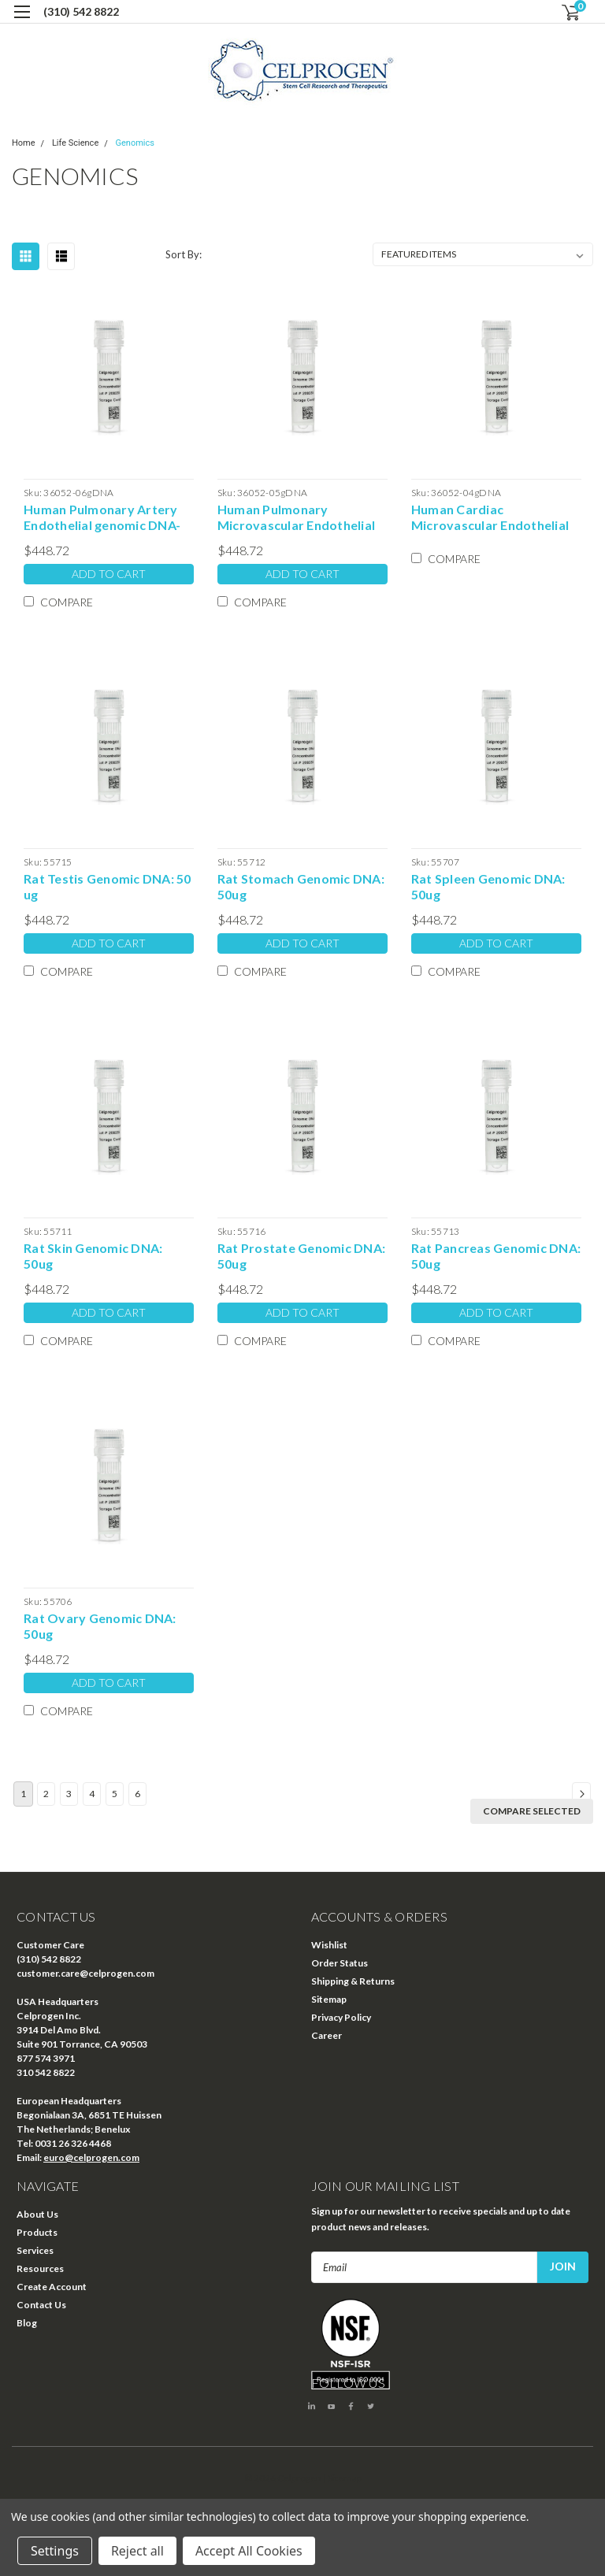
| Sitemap (342, 2478)
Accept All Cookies (248, 2550)
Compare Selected (532, 1811)
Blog (27, 2323)
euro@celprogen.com (91, 2157)
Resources (40, 2268)
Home (23, 143)
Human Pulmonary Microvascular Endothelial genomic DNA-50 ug (296, 517)
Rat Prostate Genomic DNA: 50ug (301, 1255)
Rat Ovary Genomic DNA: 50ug (100, 1625)
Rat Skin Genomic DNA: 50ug (93, 1255)
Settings (55, 2550)
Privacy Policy (341, 2017)
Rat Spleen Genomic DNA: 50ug (488, 886)
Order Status (339, 1963)
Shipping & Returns (353, 1981)
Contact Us (41, 2305)
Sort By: (183, 254)
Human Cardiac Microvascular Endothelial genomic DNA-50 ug (490, 517)
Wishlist (329, 1945)
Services (35, 2250)
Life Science (75, 143)
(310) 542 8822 (81, 11)
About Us (37, 2214)
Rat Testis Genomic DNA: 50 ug (107, 886)
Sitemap (329, 1999)
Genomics (135, 143)
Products (37, 2232)
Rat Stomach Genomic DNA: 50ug (300, 886)
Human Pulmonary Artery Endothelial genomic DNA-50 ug (102, 517)
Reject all (137, 2550)
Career (326, 2035)
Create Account (52, 2286)
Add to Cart (109, 573)
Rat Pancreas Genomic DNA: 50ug (496, 1255)
